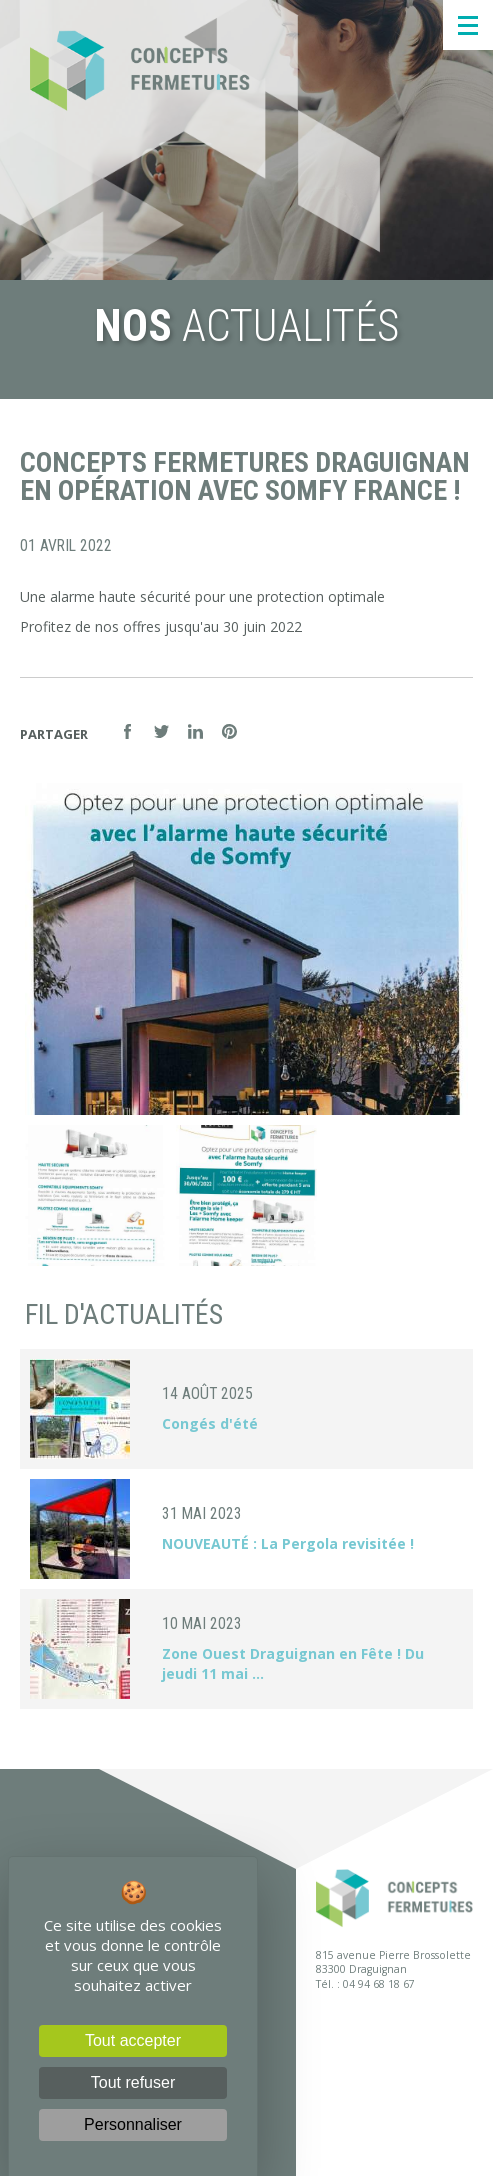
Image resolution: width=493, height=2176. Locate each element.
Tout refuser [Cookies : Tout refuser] (133, 2082)
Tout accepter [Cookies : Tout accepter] (133, 2040)
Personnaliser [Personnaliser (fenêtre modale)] (133, 2124)
